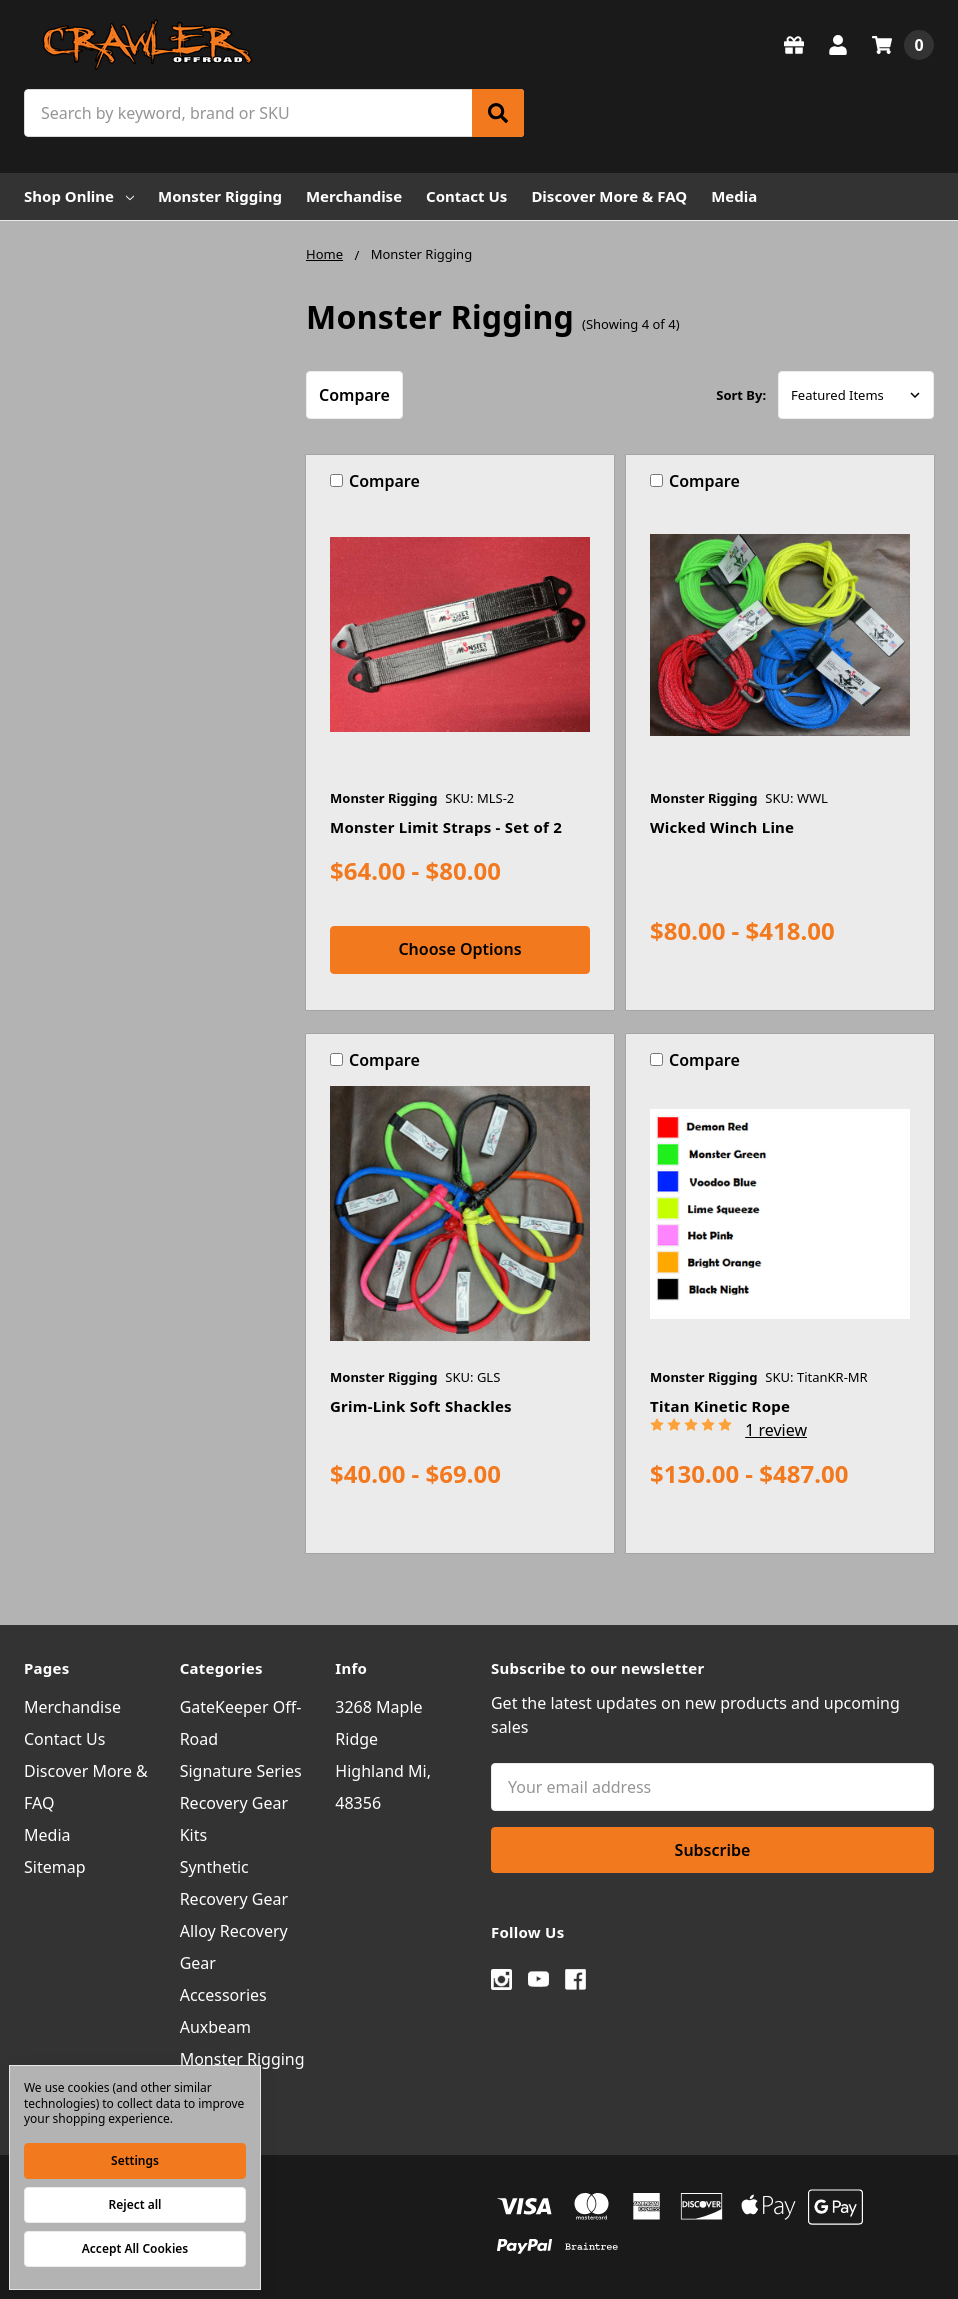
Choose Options (459, 949)
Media (734, 196)
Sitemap (55, 1867)
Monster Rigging (220, 196)
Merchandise (354, 196)
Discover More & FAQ (609, 196)
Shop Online (79, 196)
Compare (354, 395)
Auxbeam (215, 2027)
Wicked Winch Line (722, 827)
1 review (776, 1430)
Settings (135, 2160)
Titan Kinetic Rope (720, 1406)
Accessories (223, 1995)
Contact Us (466, 196)
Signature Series (241, 1771)
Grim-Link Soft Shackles (421, 1406)
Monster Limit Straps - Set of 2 (446, 827)
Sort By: (741, 395)
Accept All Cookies (135, 2248)
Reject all (135, 2204)
